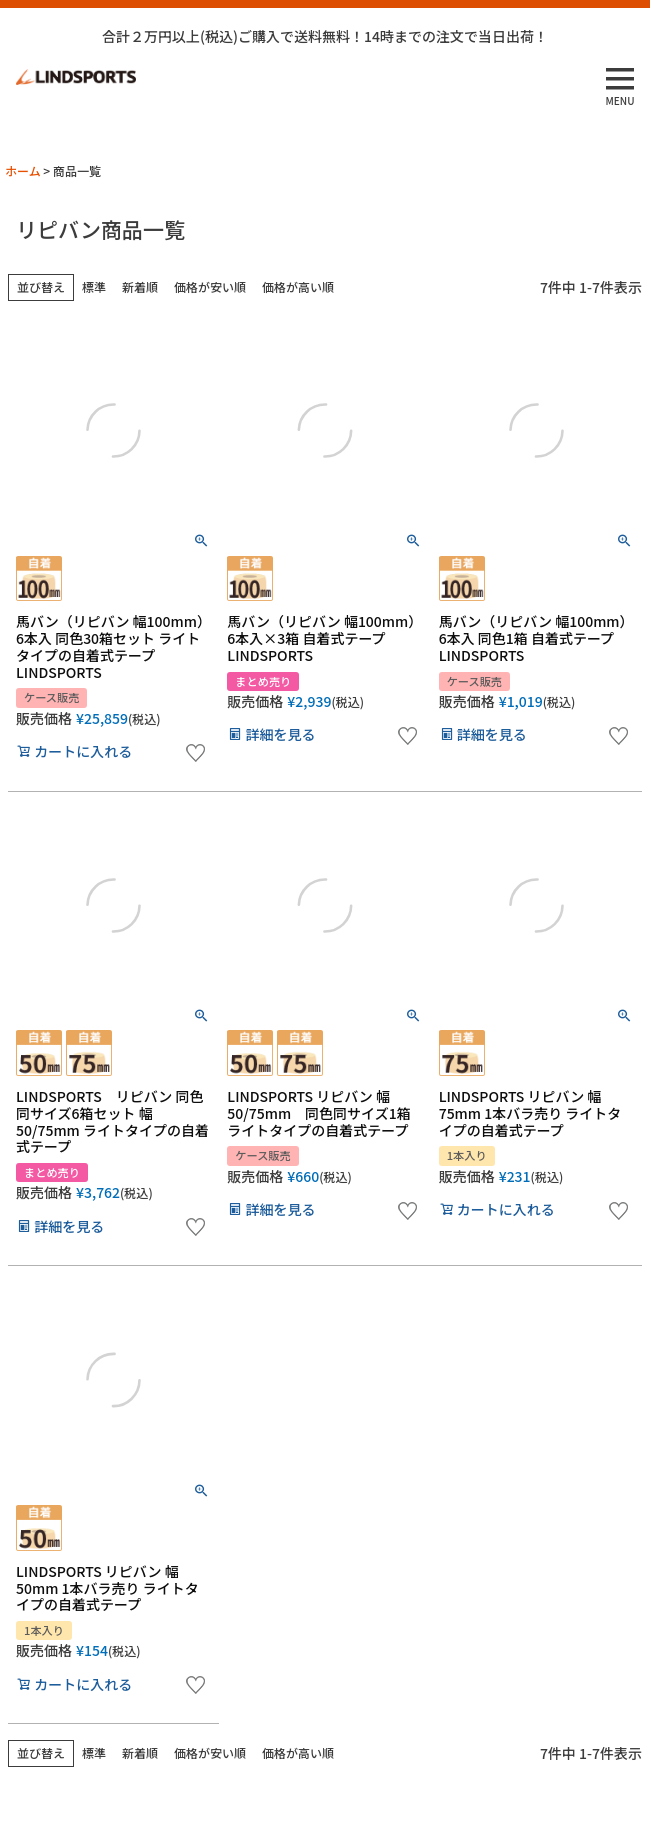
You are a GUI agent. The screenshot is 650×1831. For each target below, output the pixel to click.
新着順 (140, 286)
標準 (94, 286)
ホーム (23, 170)
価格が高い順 (298, 286)
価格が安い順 (210, 286)
